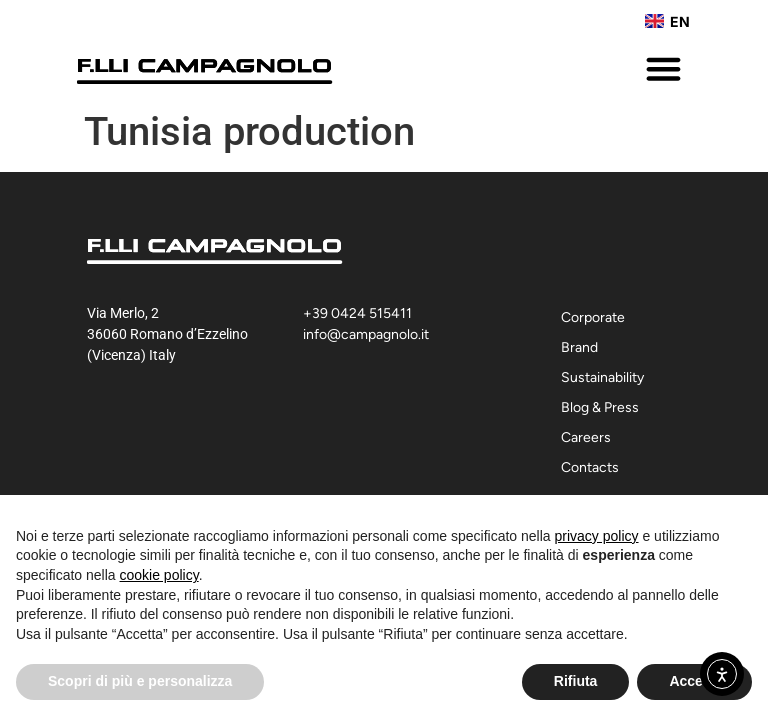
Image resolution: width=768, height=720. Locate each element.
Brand (584, 348)
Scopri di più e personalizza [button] (140, 681)
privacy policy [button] (597, 536)
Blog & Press (600, 407)
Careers (586, 437)
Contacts (590, 467)
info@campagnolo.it (366, 334)
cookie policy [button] (159, 575)
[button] (664, 69)
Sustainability (607, 378)
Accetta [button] (694, 681)
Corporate (598, 318)
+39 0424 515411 (357, 313)
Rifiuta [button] (576, 681)
